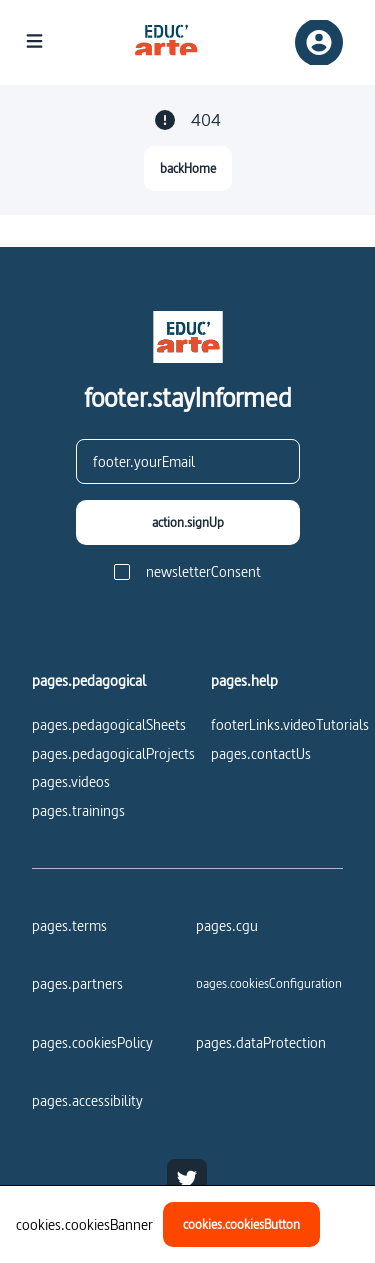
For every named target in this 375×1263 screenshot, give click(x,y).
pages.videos (71, 781)
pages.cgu (227, 925)
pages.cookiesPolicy (92, 1042)
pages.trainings (78, 810)
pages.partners (77, 983)
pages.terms (69, 925)
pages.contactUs (261, 753)
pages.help (244, 681)
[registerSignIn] (319, 42)
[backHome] (188, 168)
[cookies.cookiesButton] (241, 1224)
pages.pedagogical (89, 681)
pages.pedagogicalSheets (109, 724)
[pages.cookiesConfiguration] (269, 983)
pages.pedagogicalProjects (113, 753)
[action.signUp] (188, 522)
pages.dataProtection (261, 1042)
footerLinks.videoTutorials (290, 724)
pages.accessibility (87, 1100)
